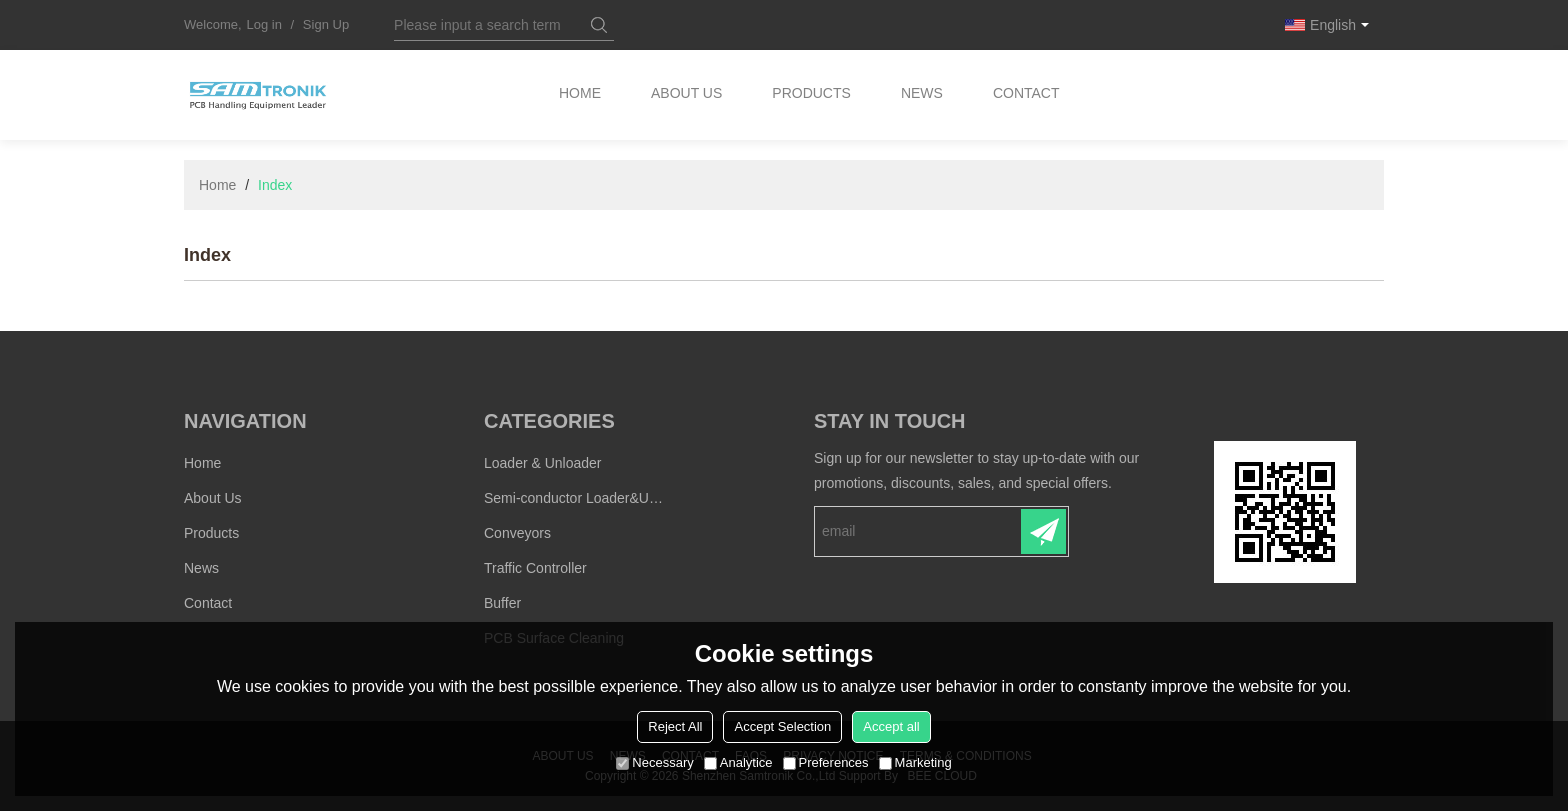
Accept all (891, 726)
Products (813, 95)
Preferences (826, 762)
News (924, 95)
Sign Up (326, 24)
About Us (687, 95)
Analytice (738, 762)
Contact (1028, 95)
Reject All (675, 726)
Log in (264, 24)
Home (580, 95)
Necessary (654, 762)
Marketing (915, 762)
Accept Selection (782, 726)
